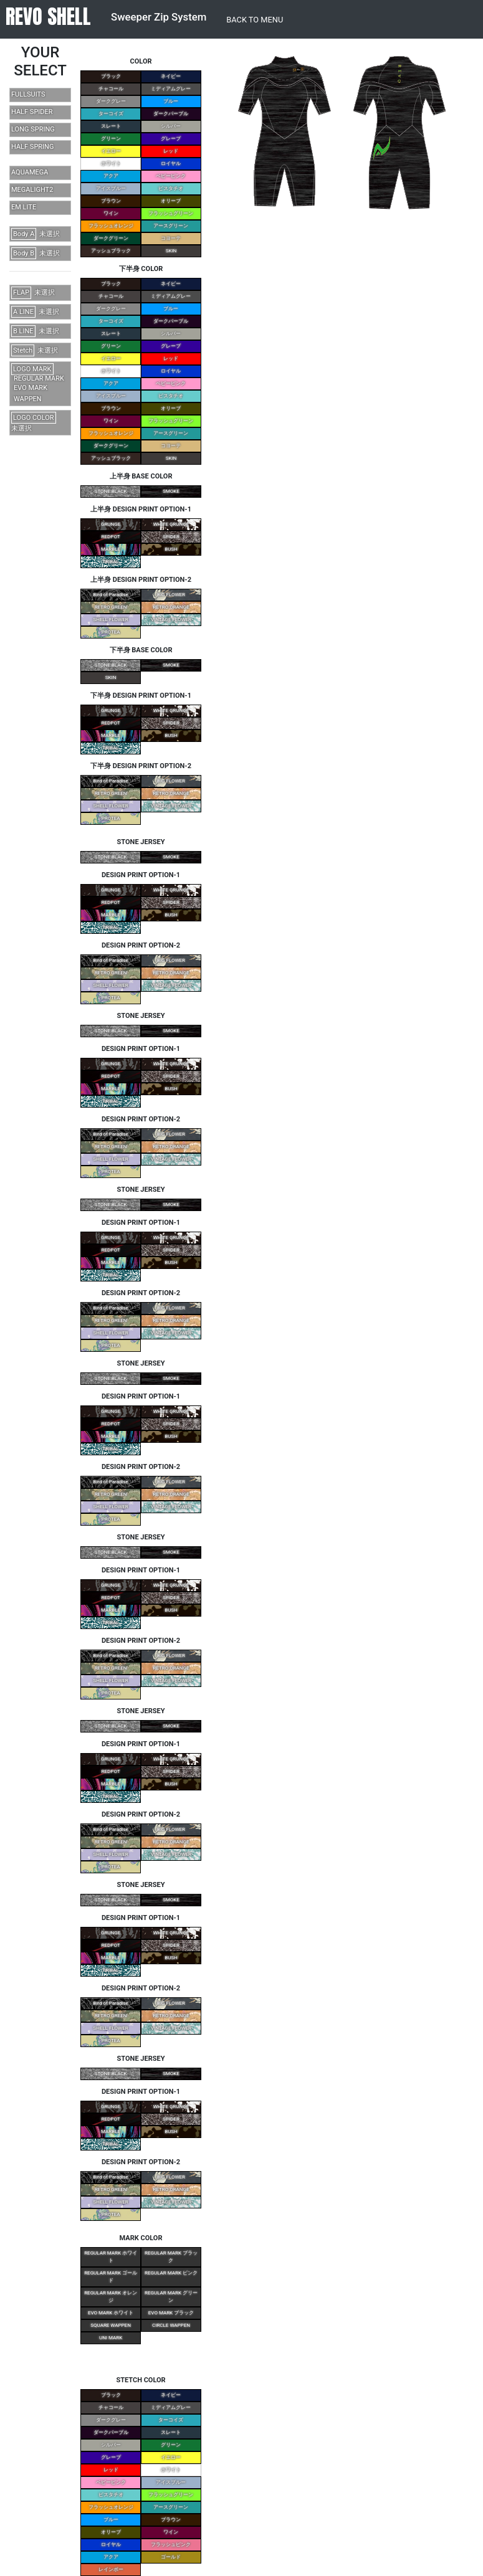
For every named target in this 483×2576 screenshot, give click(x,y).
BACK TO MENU (254, 19)
